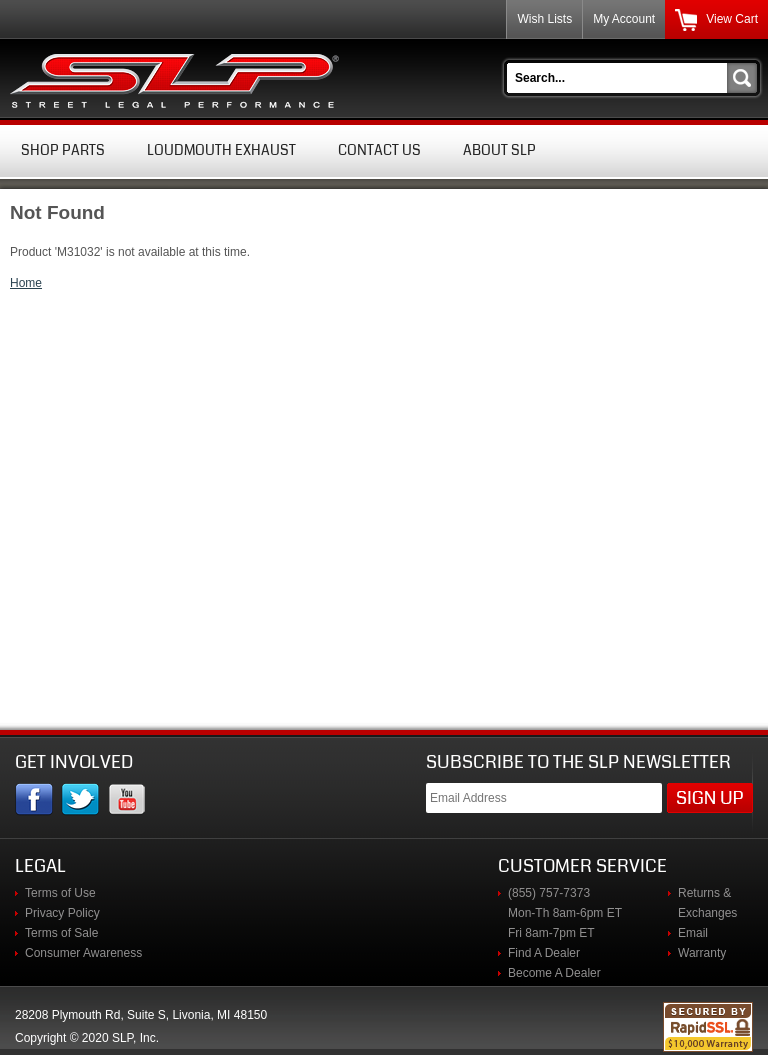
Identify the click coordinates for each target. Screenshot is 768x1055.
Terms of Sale (61, 933)
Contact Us (379, 150)
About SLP (499, 150)
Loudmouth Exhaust (221, 150)
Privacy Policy (62, 913)
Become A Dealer (554, 973)
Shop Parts (63, 150)
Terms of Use (60, 893)
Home (26, 283)
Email (693, 933)
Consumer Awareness (83, 953)
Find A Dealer (544, 953)
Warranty (702, 953)
